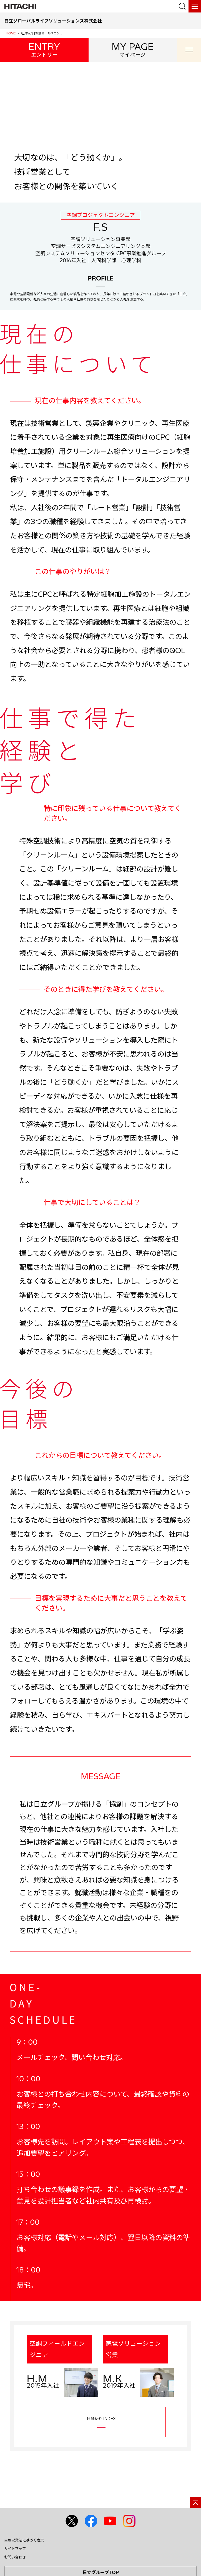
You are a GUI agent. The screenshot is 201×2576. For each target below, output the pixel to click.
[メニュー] (195, 6)
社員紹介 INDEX (101, 2422)
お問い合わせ (15, 2557)
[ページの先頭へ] (195, 2502)
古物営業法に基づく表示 (24, 2540)
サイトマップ (15, 2548)
